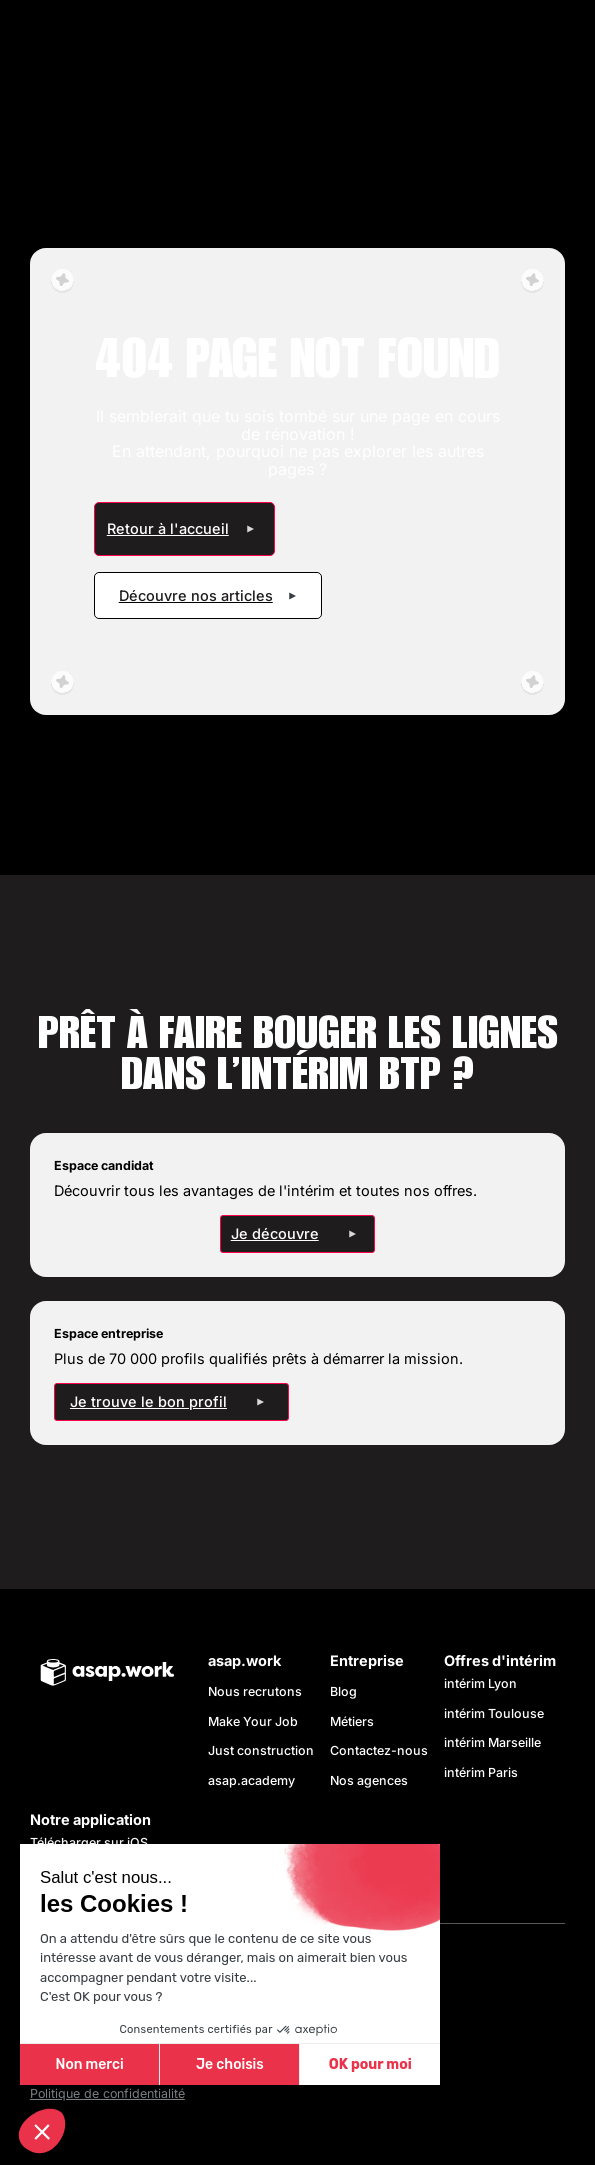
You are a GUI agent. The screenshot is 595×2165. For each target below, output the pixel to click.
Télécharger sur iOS (89, 1842)
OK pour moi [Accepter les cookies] (370, 2064)
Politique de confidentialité (107, 2094)
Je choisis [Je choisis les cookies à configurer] (230, 2064)
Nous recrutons (255, 1691)
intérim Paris (481, 1772)
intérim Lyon (480, 1683)
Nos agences (369, 1780)
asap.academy (251, 1780)
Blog (343, 1691)
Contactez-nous (379, 1750)
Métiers (352, 1721)
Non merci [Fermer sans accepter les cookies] (89, 2064)
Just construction (261, 1750)
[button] (42, 2131)
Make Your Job (253, 1721)
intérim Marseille (495, 1742)
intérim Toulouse (494, 1713)
